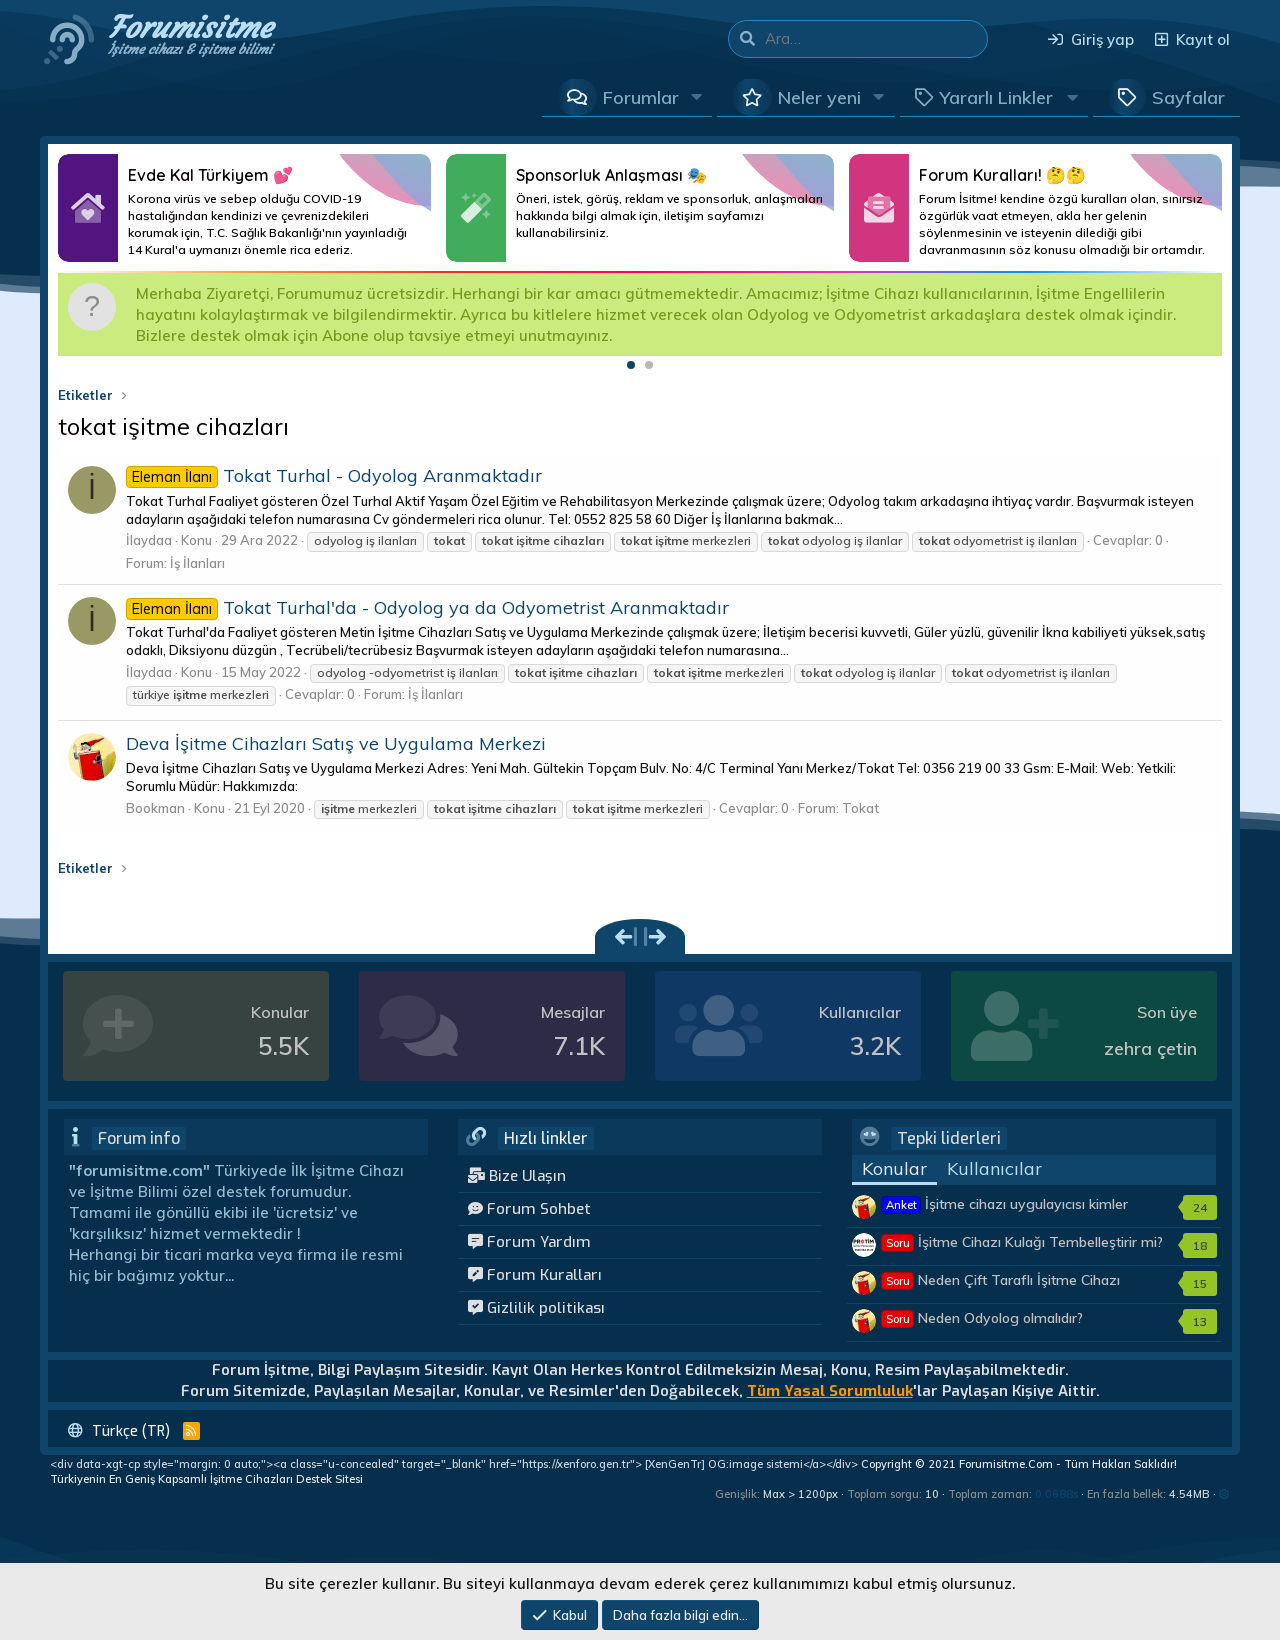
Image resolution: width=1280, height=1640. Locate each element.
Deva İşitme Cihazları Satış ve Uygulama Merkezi (336, 743)
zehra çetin (1150, 1048)
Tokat (860, 808)
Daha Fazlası (244, 208)
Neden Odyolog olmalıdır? (982, 1318)
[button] (697, 97)
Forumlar (641, 97)
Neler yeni (819, 97)
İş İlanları (197, 563)
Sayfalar (1188, 97)
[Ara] (876, 39)
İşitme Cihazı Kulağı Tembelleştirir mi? (1022, 1242)
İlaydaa (149, 540)
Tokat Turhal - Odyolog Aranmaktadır (334, 475)
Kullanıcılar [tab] (994, 1168)
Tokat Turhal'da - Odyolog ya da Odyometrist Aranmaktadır (427, 607)
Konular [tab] (894, 1168)
